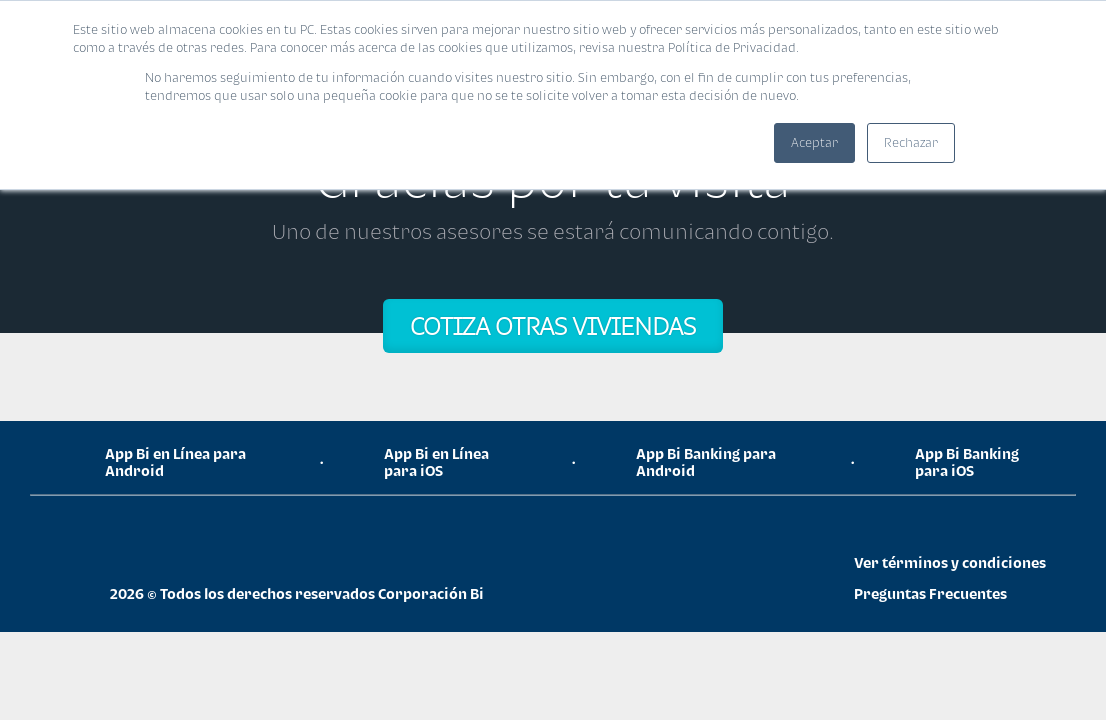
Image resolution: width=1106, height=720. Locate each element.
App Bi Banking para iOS (967, 462)
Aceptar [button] (814, 142)
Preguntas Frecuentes (930, 593)
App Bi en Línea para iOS (436, 462)
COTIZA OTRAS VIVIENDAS (553, 325)
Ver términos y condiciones (950, 562)
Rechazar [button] (911, 142)
